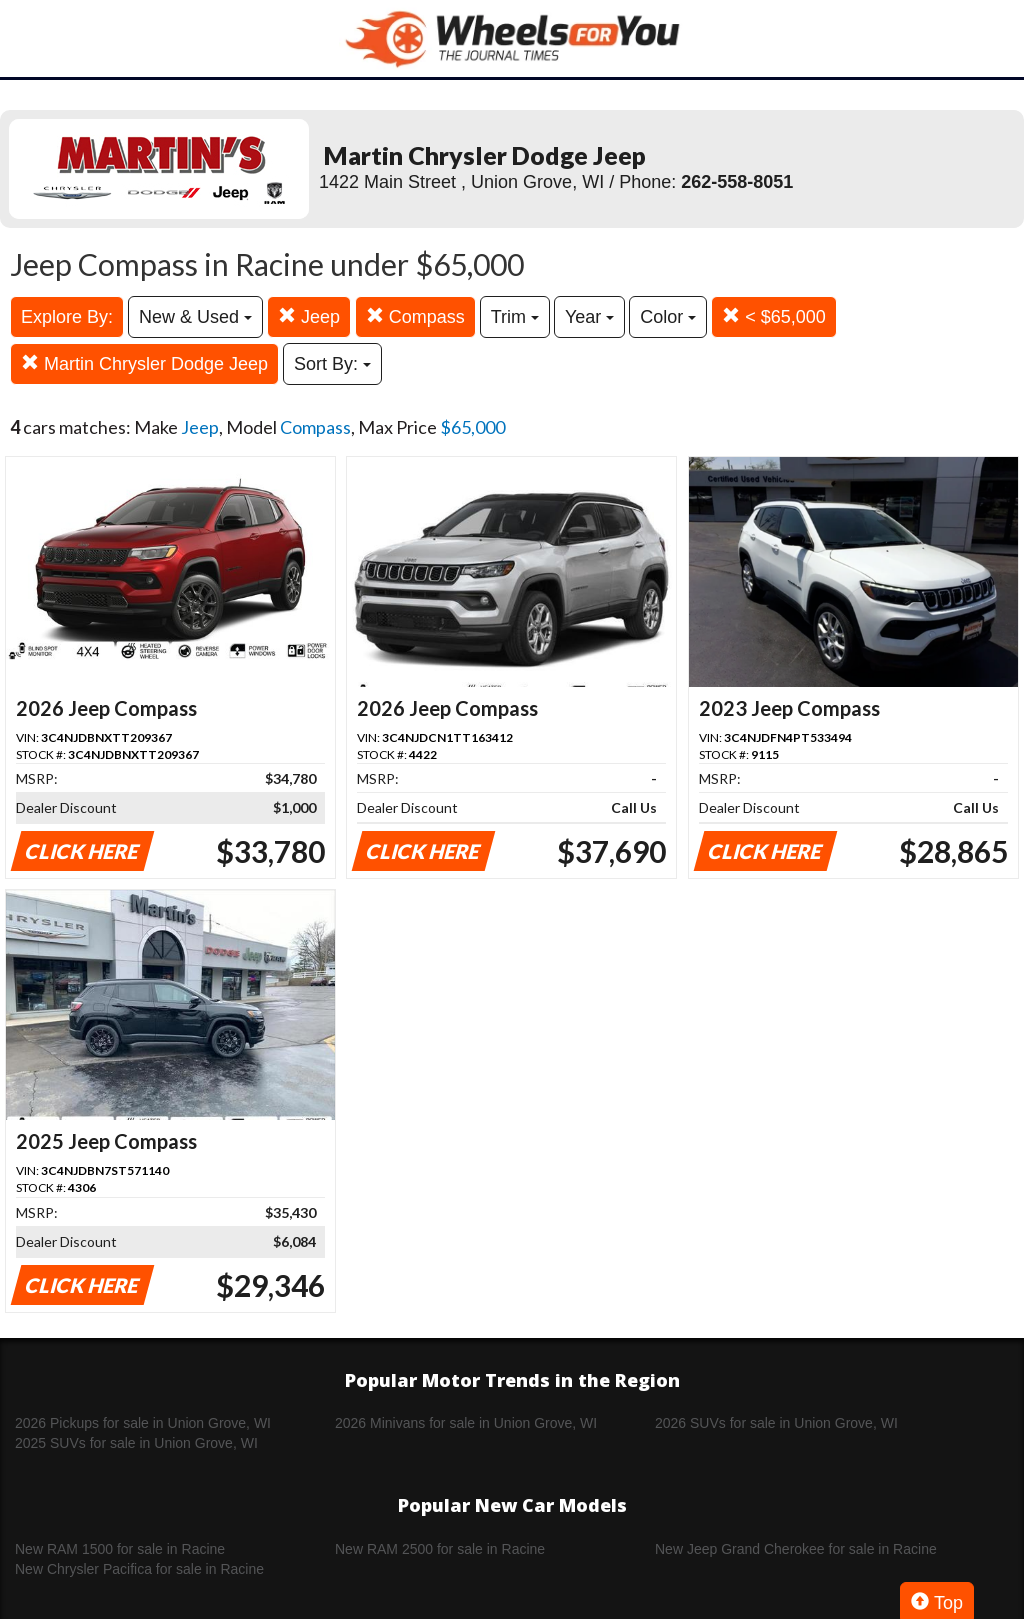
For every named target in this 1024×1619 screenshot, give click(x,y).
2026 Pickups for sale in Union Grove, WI (143, 1423)
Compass (415, 316)
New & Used (195, 317)
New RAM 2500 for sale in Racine (440, 1549)
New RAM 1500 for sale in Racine (120, 1549)
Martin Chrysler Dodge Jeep (144, 363)
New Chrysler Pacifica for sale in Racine (139, 1569)
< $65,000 (774, 316)
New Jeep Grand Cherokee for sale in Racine (796, 1549)
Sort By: (332, 364)
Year (589, 317)
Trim (515, 317)
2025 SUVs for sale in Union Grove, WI (136, 1443)
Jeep (309, 316)
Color (668, 317)
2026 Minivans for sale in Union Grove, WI (466, 1423)
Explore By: (67, 317)
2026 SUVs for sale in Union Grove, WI (776, 1423)
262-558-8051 (737, 182)
